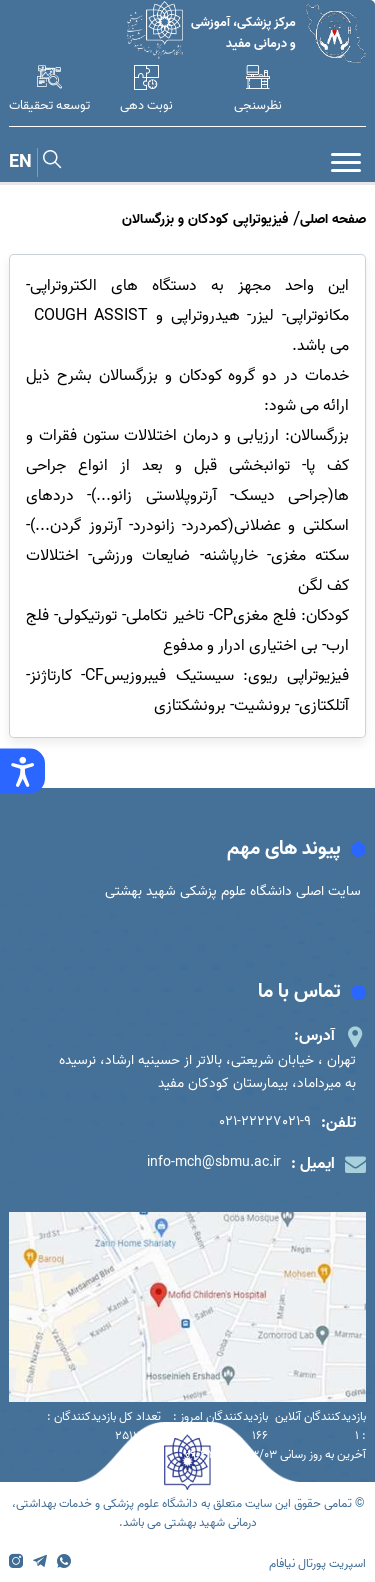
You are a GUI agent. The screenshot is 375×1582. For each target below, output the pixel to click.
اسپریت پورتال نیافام (317, 1563)
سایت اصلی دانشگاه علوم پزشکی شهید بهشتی (233, 891)
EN (20, 162)
